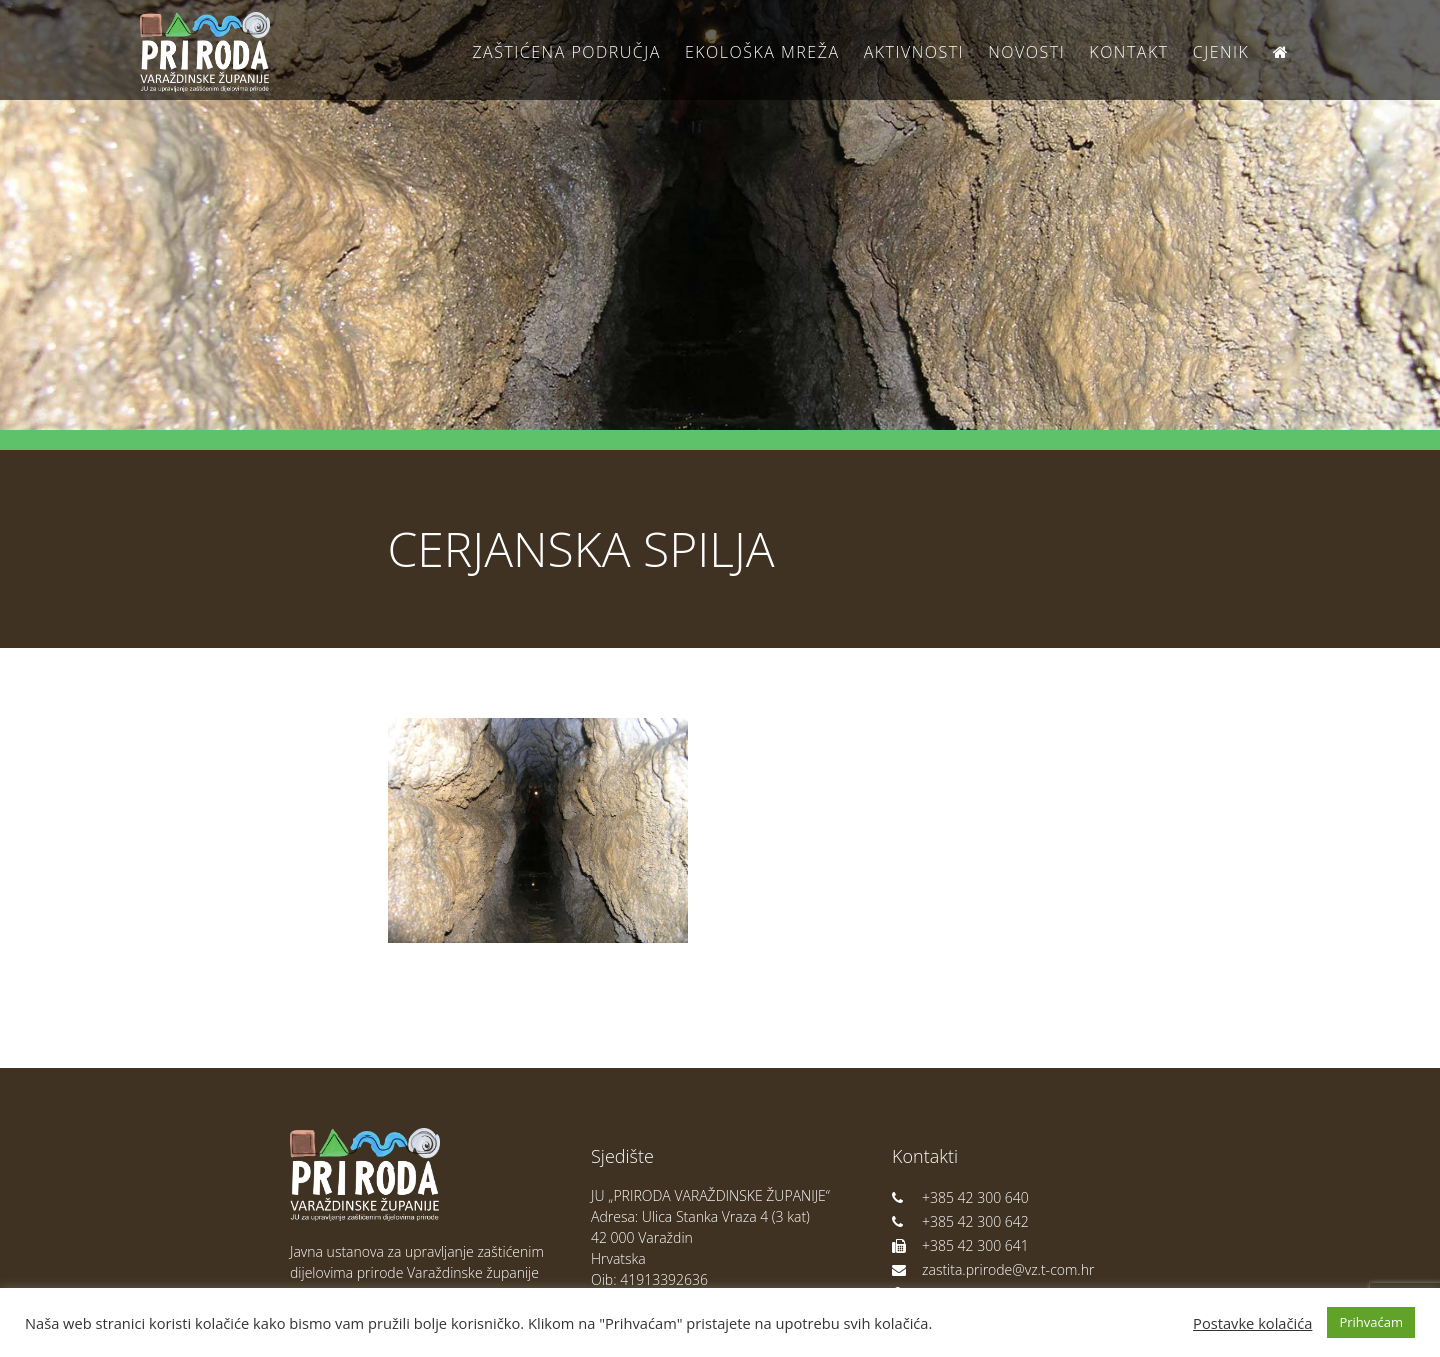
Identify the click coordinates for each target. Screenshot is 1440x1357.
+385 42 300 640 (960, 1197)
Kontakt (1128, 52)
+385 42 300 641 (960, 1245)
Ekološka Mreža (762, 52)
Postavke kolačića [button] (1252, 1323)
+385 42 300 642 (960, 1221)
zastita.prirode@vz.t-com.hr (993, 1269)
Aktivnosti (914, 52)
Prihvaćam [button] (1371, 1322)
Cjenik (1221, 52)
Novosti (1026, 52)
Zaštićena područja (566, 52)
